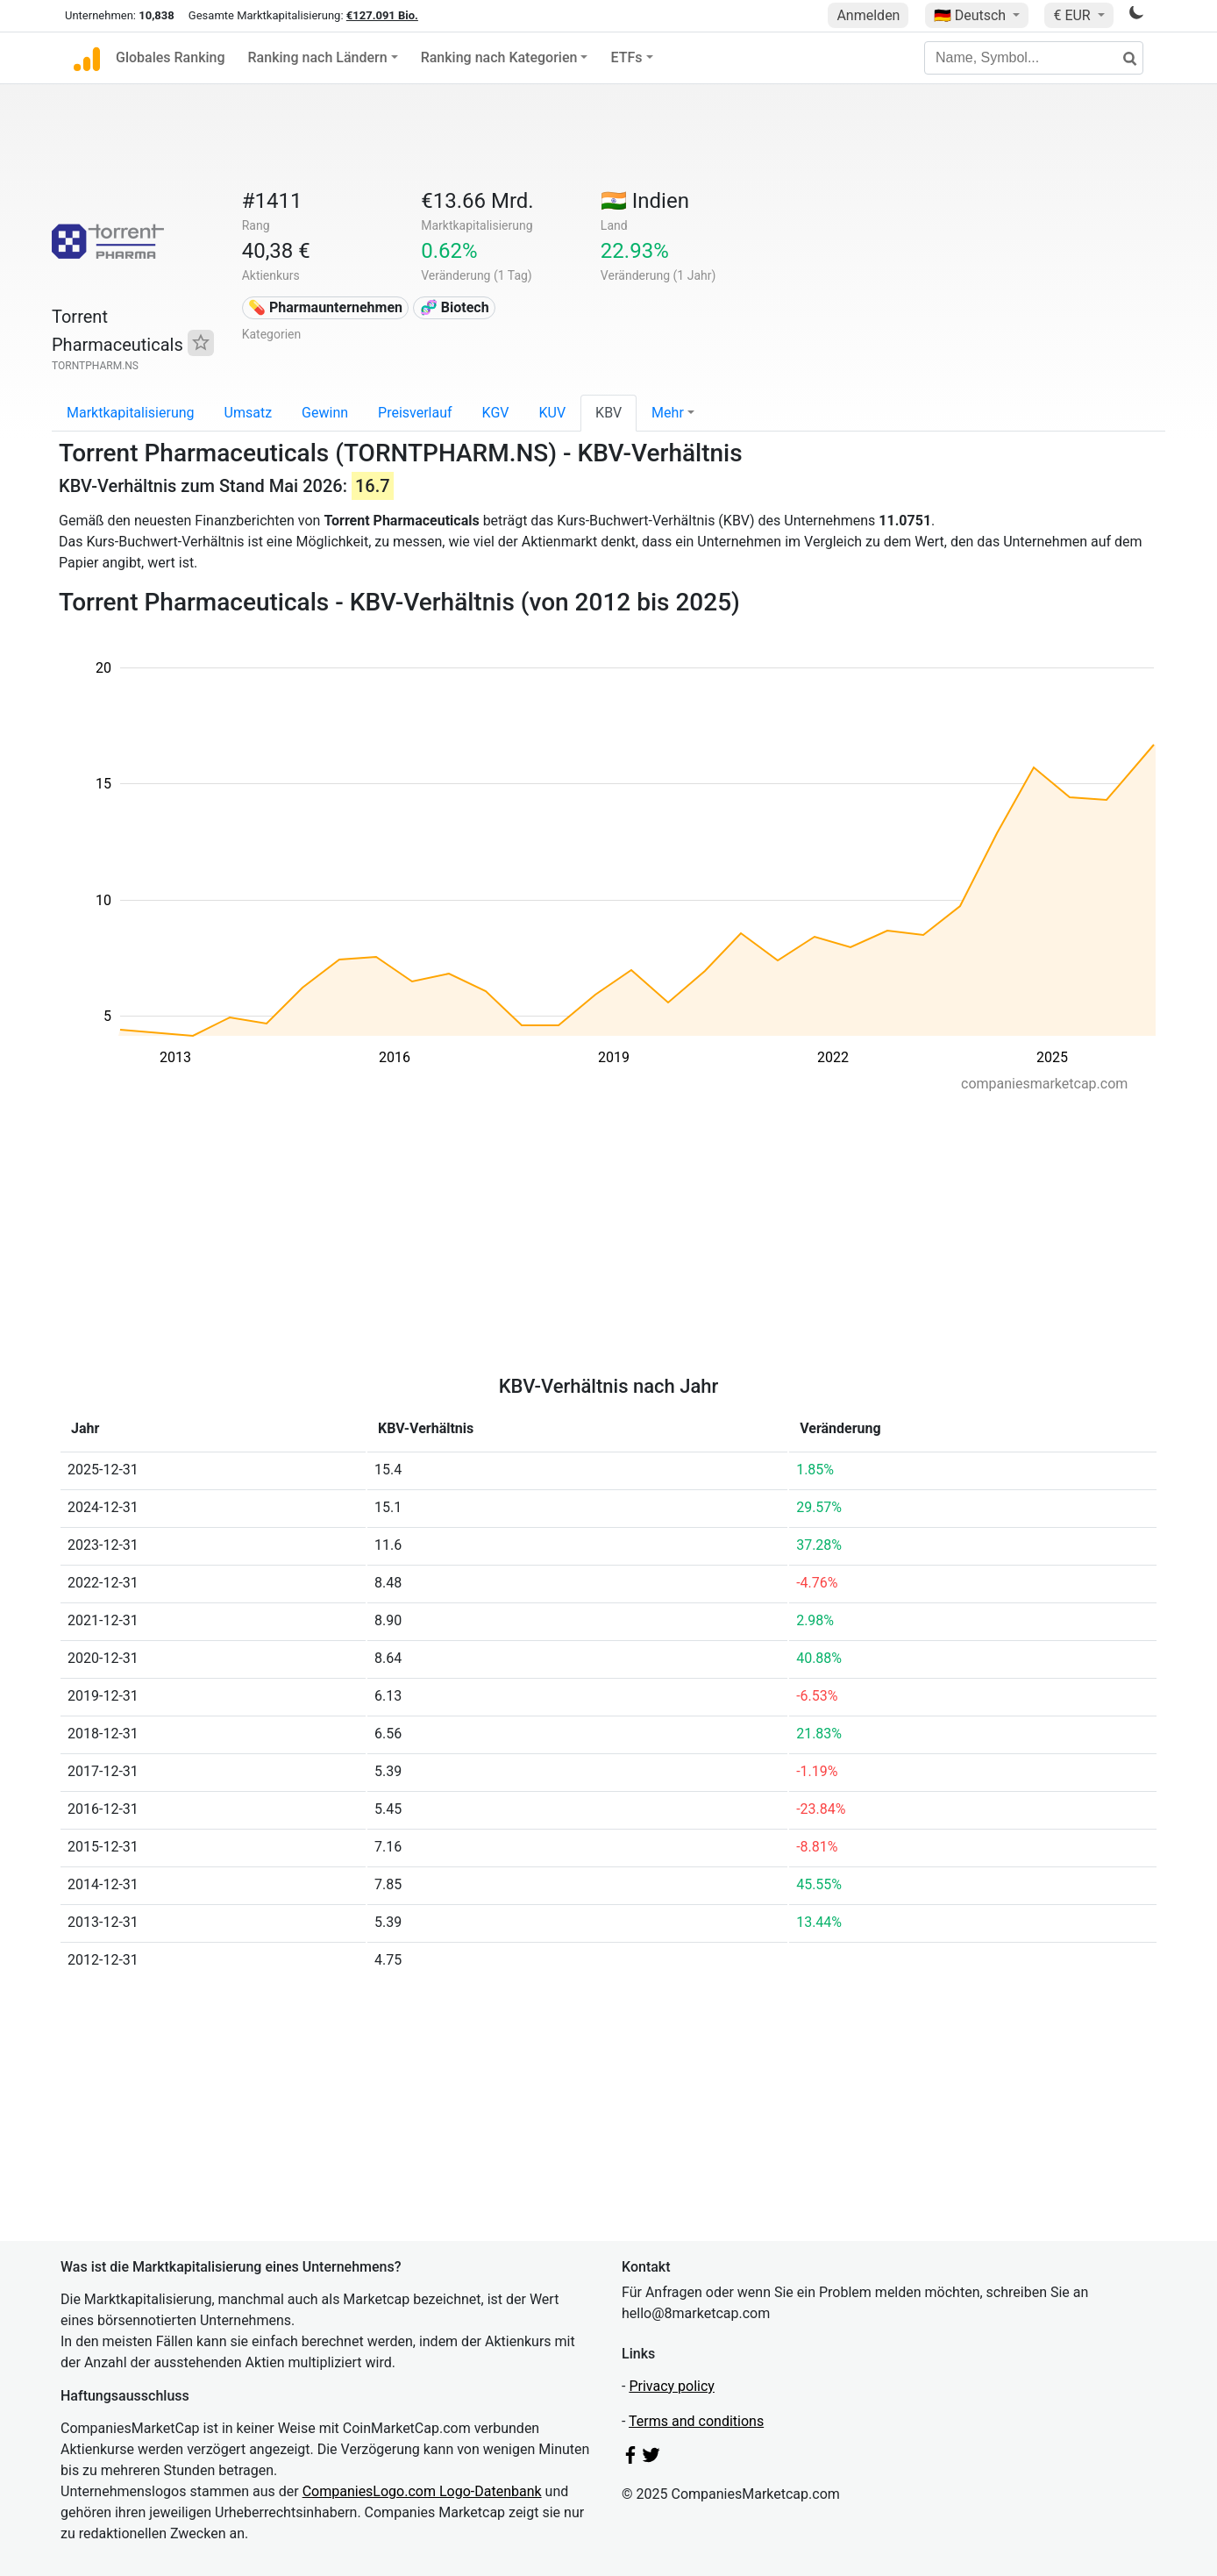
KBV (608, 412)
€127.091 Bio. (382, 15)
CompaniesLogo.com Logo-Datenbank (422, 2491)
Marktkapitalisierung (131, 412)
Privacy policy (672, 2386)
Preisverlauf (415, 412)
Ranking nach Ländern (318, 57)
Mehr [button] (667, 412)
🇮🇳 (645, 201)
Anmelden (868, 15)
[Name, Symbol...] (1033, 58)
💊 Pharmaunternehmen (325, 307)
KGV (495, 412)
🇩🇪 (971, 15)
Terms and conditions (696, 2421)
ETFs (626, 57)
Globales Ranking (170, 57)
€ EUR (1073, 15)
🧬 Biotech (454, 307)
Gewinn (325, 412)
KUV (552, 412)
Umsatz (248, 412)
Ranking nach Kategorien (499, 57)
